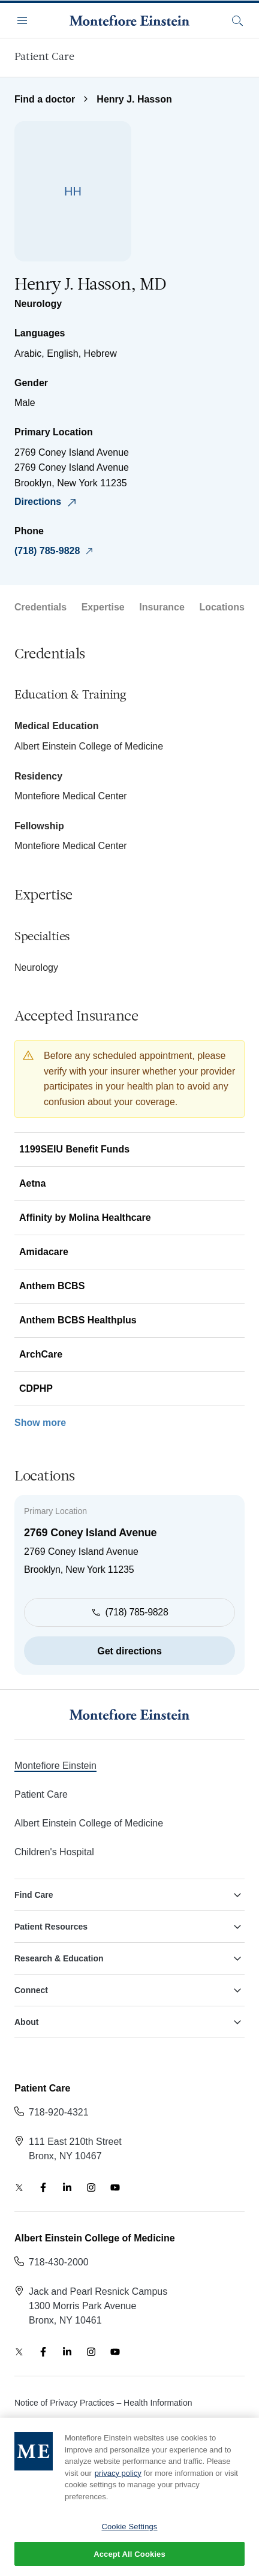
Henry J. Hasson (134, 99)
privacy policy (118, 2480)
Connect (129, 1990)
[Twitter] (19, 2187)
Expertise (103, 607)
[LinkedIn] (67, 2187)
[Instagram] (91, 2187)
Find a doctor (44, 99)
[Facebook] (43, 2187)
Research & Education (129, 1958)
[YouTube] (115, 2187)
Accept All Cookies (129, 2561)
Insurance (162, 607)
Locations (222, 607)
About (129, 2022)
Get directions (129, 1651)
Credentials (40, 607)
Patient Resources (129, 1926)
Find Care (129, 1895)
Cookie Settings (129, 2534)
